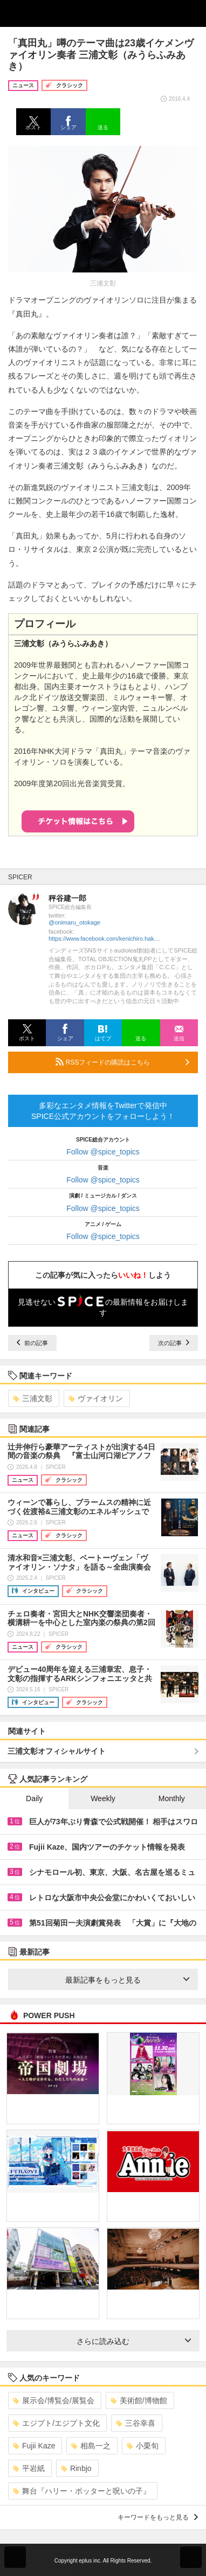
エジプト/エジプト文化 (56, 2423)
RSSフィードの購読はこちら (122, 1062)
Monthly (172, 1798)
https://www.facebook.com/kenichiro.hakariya (105, 938)
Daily (34, 1798)
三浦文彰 (32, 1398)
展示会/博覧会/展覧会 (53, 2400)
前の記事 (32, 1343)
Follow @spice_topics (103, 1151)
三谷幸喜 (135, 2423)
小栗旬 (143, 2445)
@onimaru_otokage (74, 922)
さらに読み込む (134, 2341)
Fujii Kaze (34, 2445)
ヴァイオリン (95, 1398)
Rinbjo (76, 2468)
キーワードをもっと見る (158, 2517)
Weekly (103, 1798)
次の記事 (173, 1343)
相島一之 (91, 2445)
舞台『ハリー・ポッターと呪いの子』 (81, 2491)
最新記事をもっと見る (127, 1980)
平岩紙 (29, 2468)
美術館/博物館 (139, 2400)
